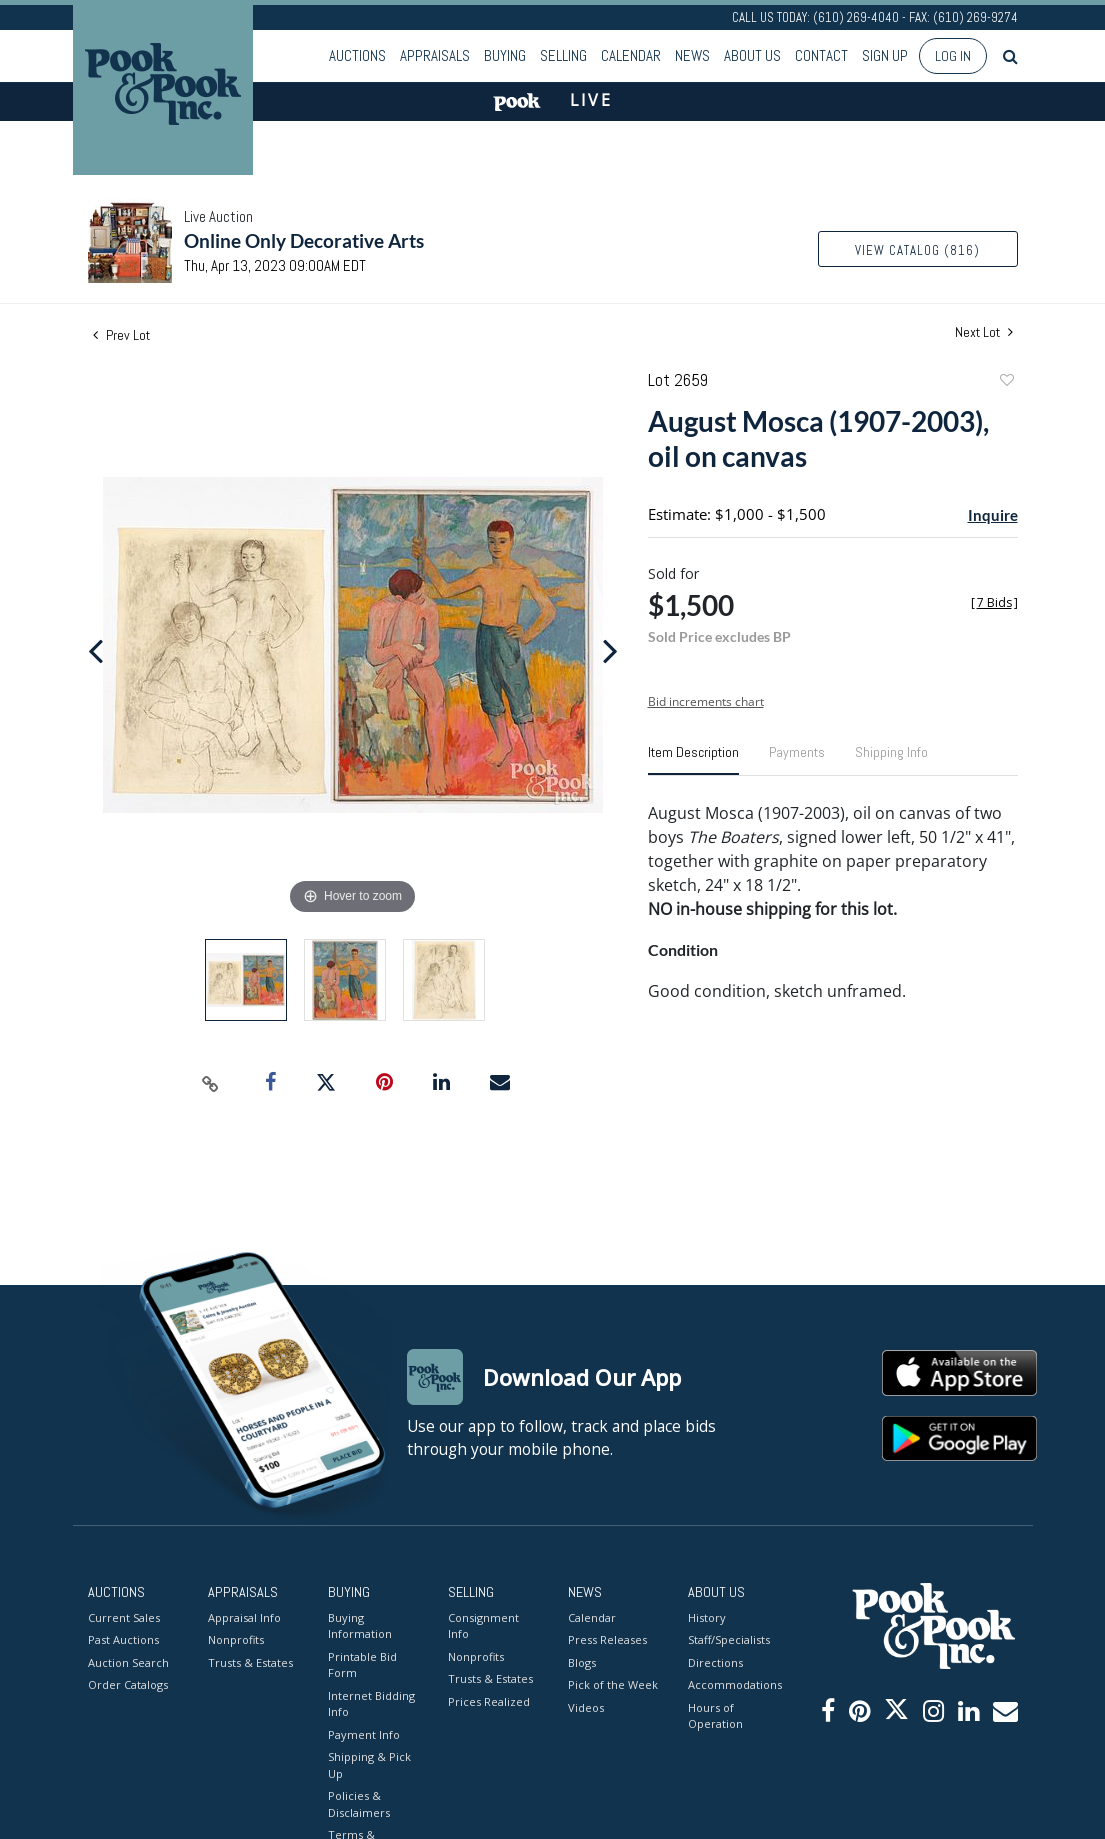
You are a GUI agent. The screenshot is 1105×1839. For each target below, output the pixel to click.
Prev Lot (121, 335)
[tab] (693, 760)
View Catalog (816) (917, 250)
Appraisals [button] (435, 55)
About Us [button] (752, 55)
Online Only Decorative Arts (304, 240)
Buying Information (360, 1626)
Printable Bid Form (362, 1665)
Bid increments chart (706, 701)
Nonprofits (236, 1639)
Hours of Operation (715, 1716)
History (707, 1617)
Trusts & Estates (250, 1662)
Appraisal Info (244, 1617)
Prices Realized (489, 1701)
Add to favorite (1006, 382)
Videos (586, 1707)
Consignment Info (483, 1626)
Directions (715, 1662)
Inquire (993, 515)
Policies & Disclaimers (359, 1804)
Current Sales (124, 1617)
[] (994, 602)
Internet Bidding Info (371, 1704)
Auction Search (128, 1662)
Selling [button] (563, 55)
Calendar (631, 55)
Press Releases (607, 1639)
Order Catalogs (128, 1684)
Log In (953, 56)
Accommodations (733, 1684)
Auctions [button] (357, 55)
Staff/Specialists (729, 1639)
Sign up (885, 55)
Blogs (582, 1662)
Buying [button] (505, 55)
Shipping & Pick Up (369, 1765)
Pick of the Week (613, 1684)
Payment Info (364, 1734)
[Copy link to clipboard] (210, 1083)
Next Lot (984, 332)
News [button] (692, 55)
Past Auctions (123, 1639)
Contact (821, 55)
